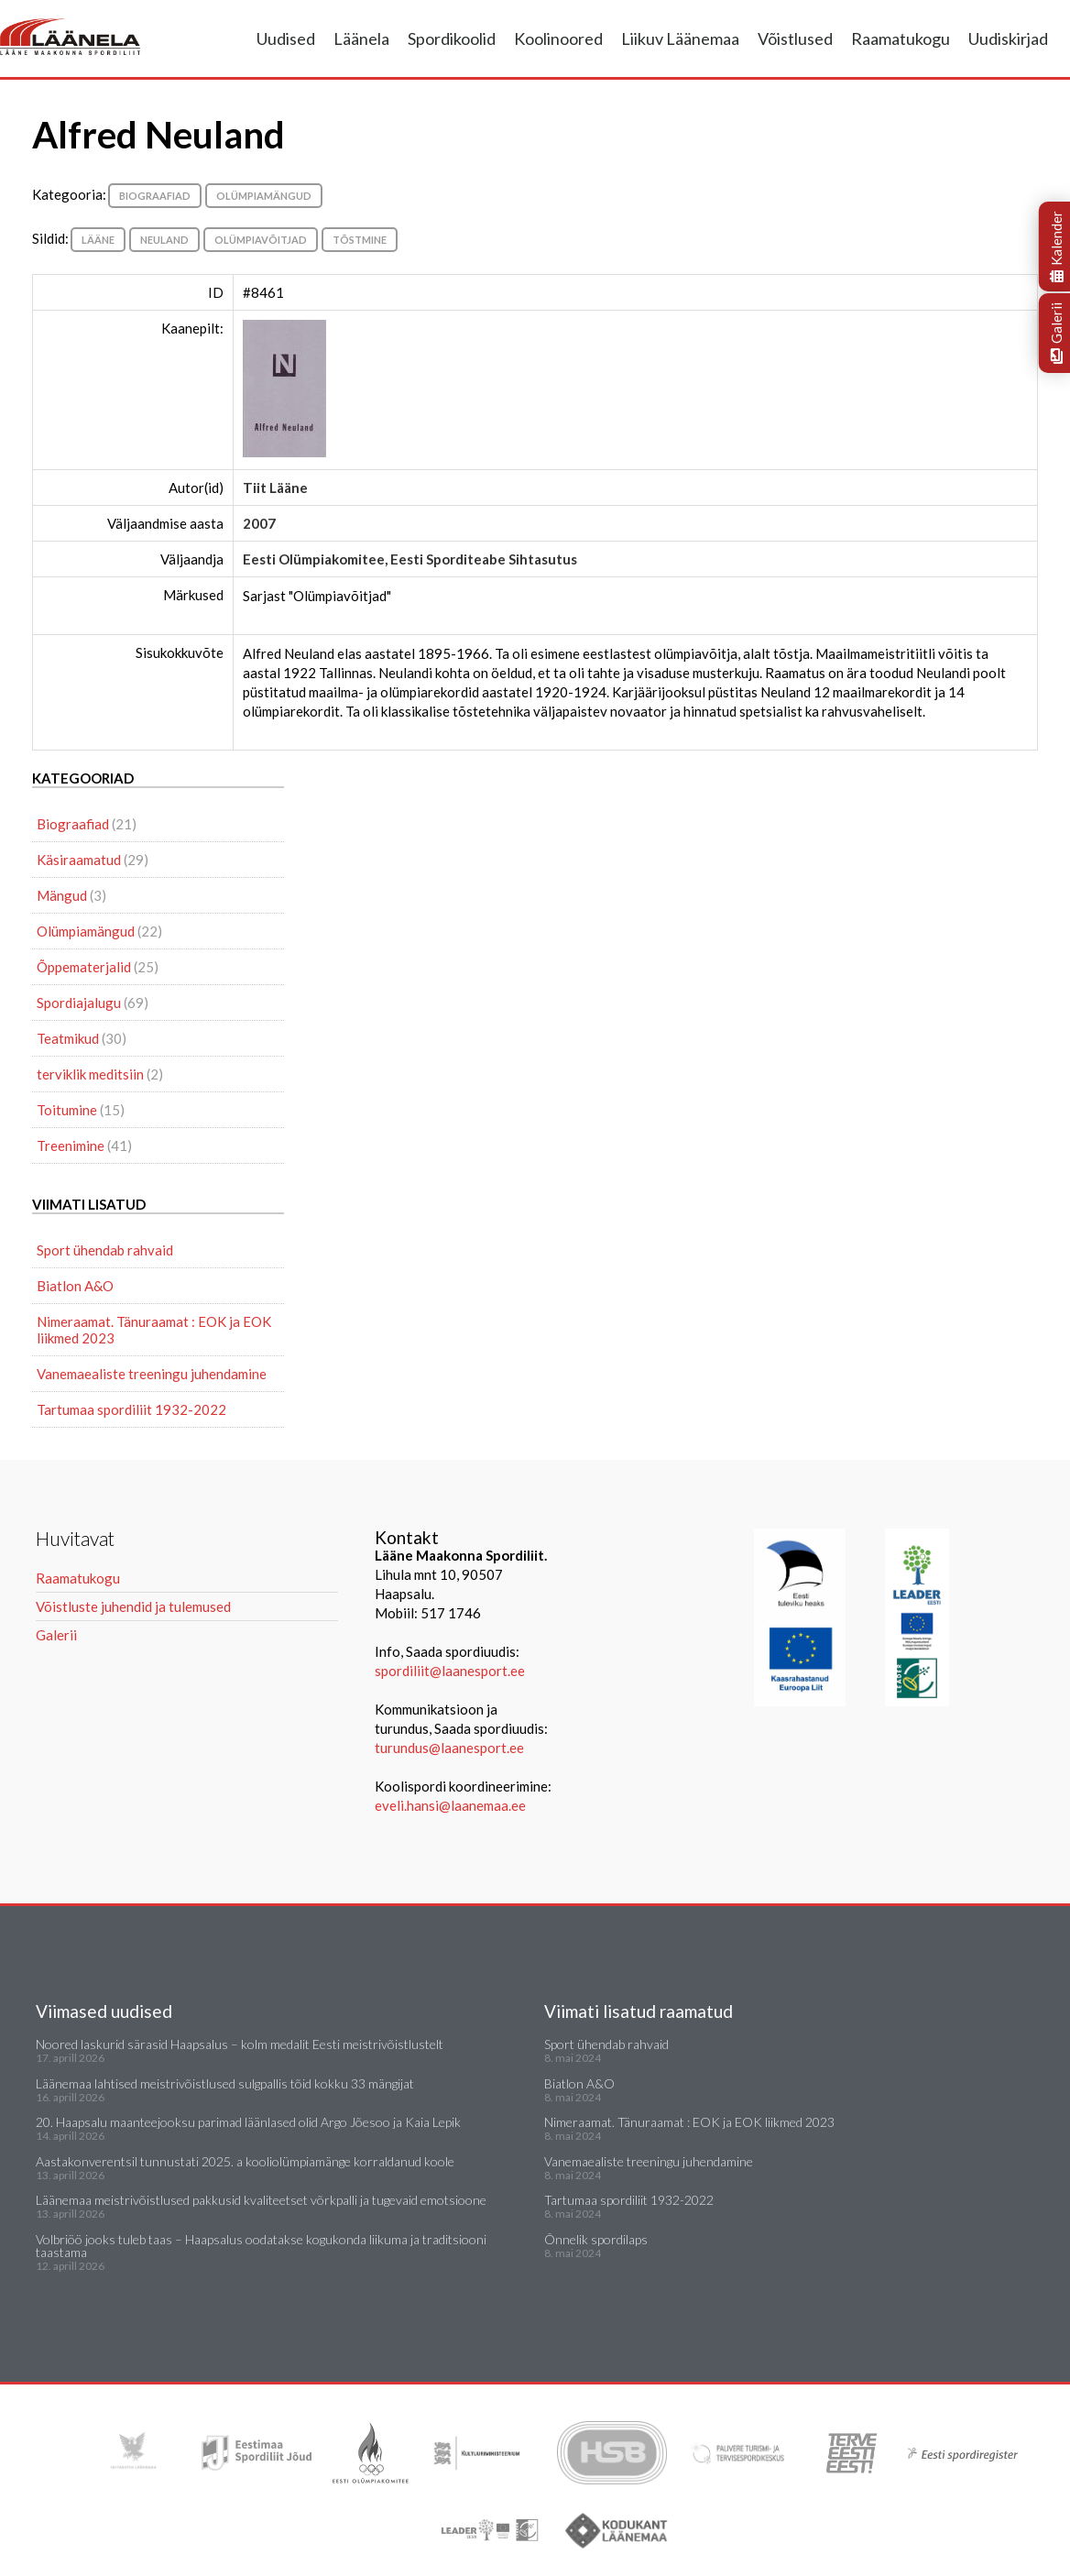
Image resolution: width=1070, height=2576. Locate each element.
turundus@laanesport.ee (451, 1747)
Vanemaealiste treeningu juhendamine (152, 1373)
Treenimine (70, 1145)
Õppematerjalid (84, 967)
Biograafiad (155, 196)
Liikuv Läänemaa (680, 38)
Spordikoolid (452, 38)
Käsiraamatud (79, 859)
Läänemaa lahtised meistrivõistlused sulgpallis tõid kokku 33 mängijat (225, 2083)
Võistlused (795, 38)
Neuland (164, 240)
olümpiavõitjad (260, 240)
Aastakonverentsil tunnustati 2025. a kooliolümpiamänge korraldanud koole (245, 2161)
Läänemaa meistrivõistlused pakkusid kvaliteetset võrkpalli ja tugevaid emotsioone (261, 2200)
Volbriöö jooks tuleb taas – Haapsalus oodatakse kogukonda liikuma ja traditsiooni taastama (261, 2245)
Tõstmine (360, 240)
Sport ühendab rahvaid (105, 1250)
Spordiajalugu (79, 1002)
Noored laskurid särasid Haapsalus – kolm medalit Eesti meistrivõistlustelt (239, 2044)
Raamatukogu (900, 38)
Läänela (361, 38)
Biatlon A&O (75, 1285)
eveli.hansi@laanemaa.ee (450, 1805)
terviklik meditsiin (90, 1074)
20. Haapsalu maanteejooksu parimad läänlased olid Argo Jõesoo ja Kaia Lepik (248, 2122)
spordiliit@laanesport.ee (450, 1670)
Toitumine (67, 1110)
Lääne (98, 240)
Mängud (62, 895)
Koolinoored (558, 38)
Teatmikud (68, 1038)
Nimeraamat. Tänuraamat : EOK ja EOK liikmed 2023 (154, 1329)
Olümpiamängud (263, 196)
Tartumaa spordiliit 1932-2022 (131, 1409)
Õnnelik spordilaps (596, 2239)
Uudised (286, 38)
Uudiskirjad (1008, 38)
